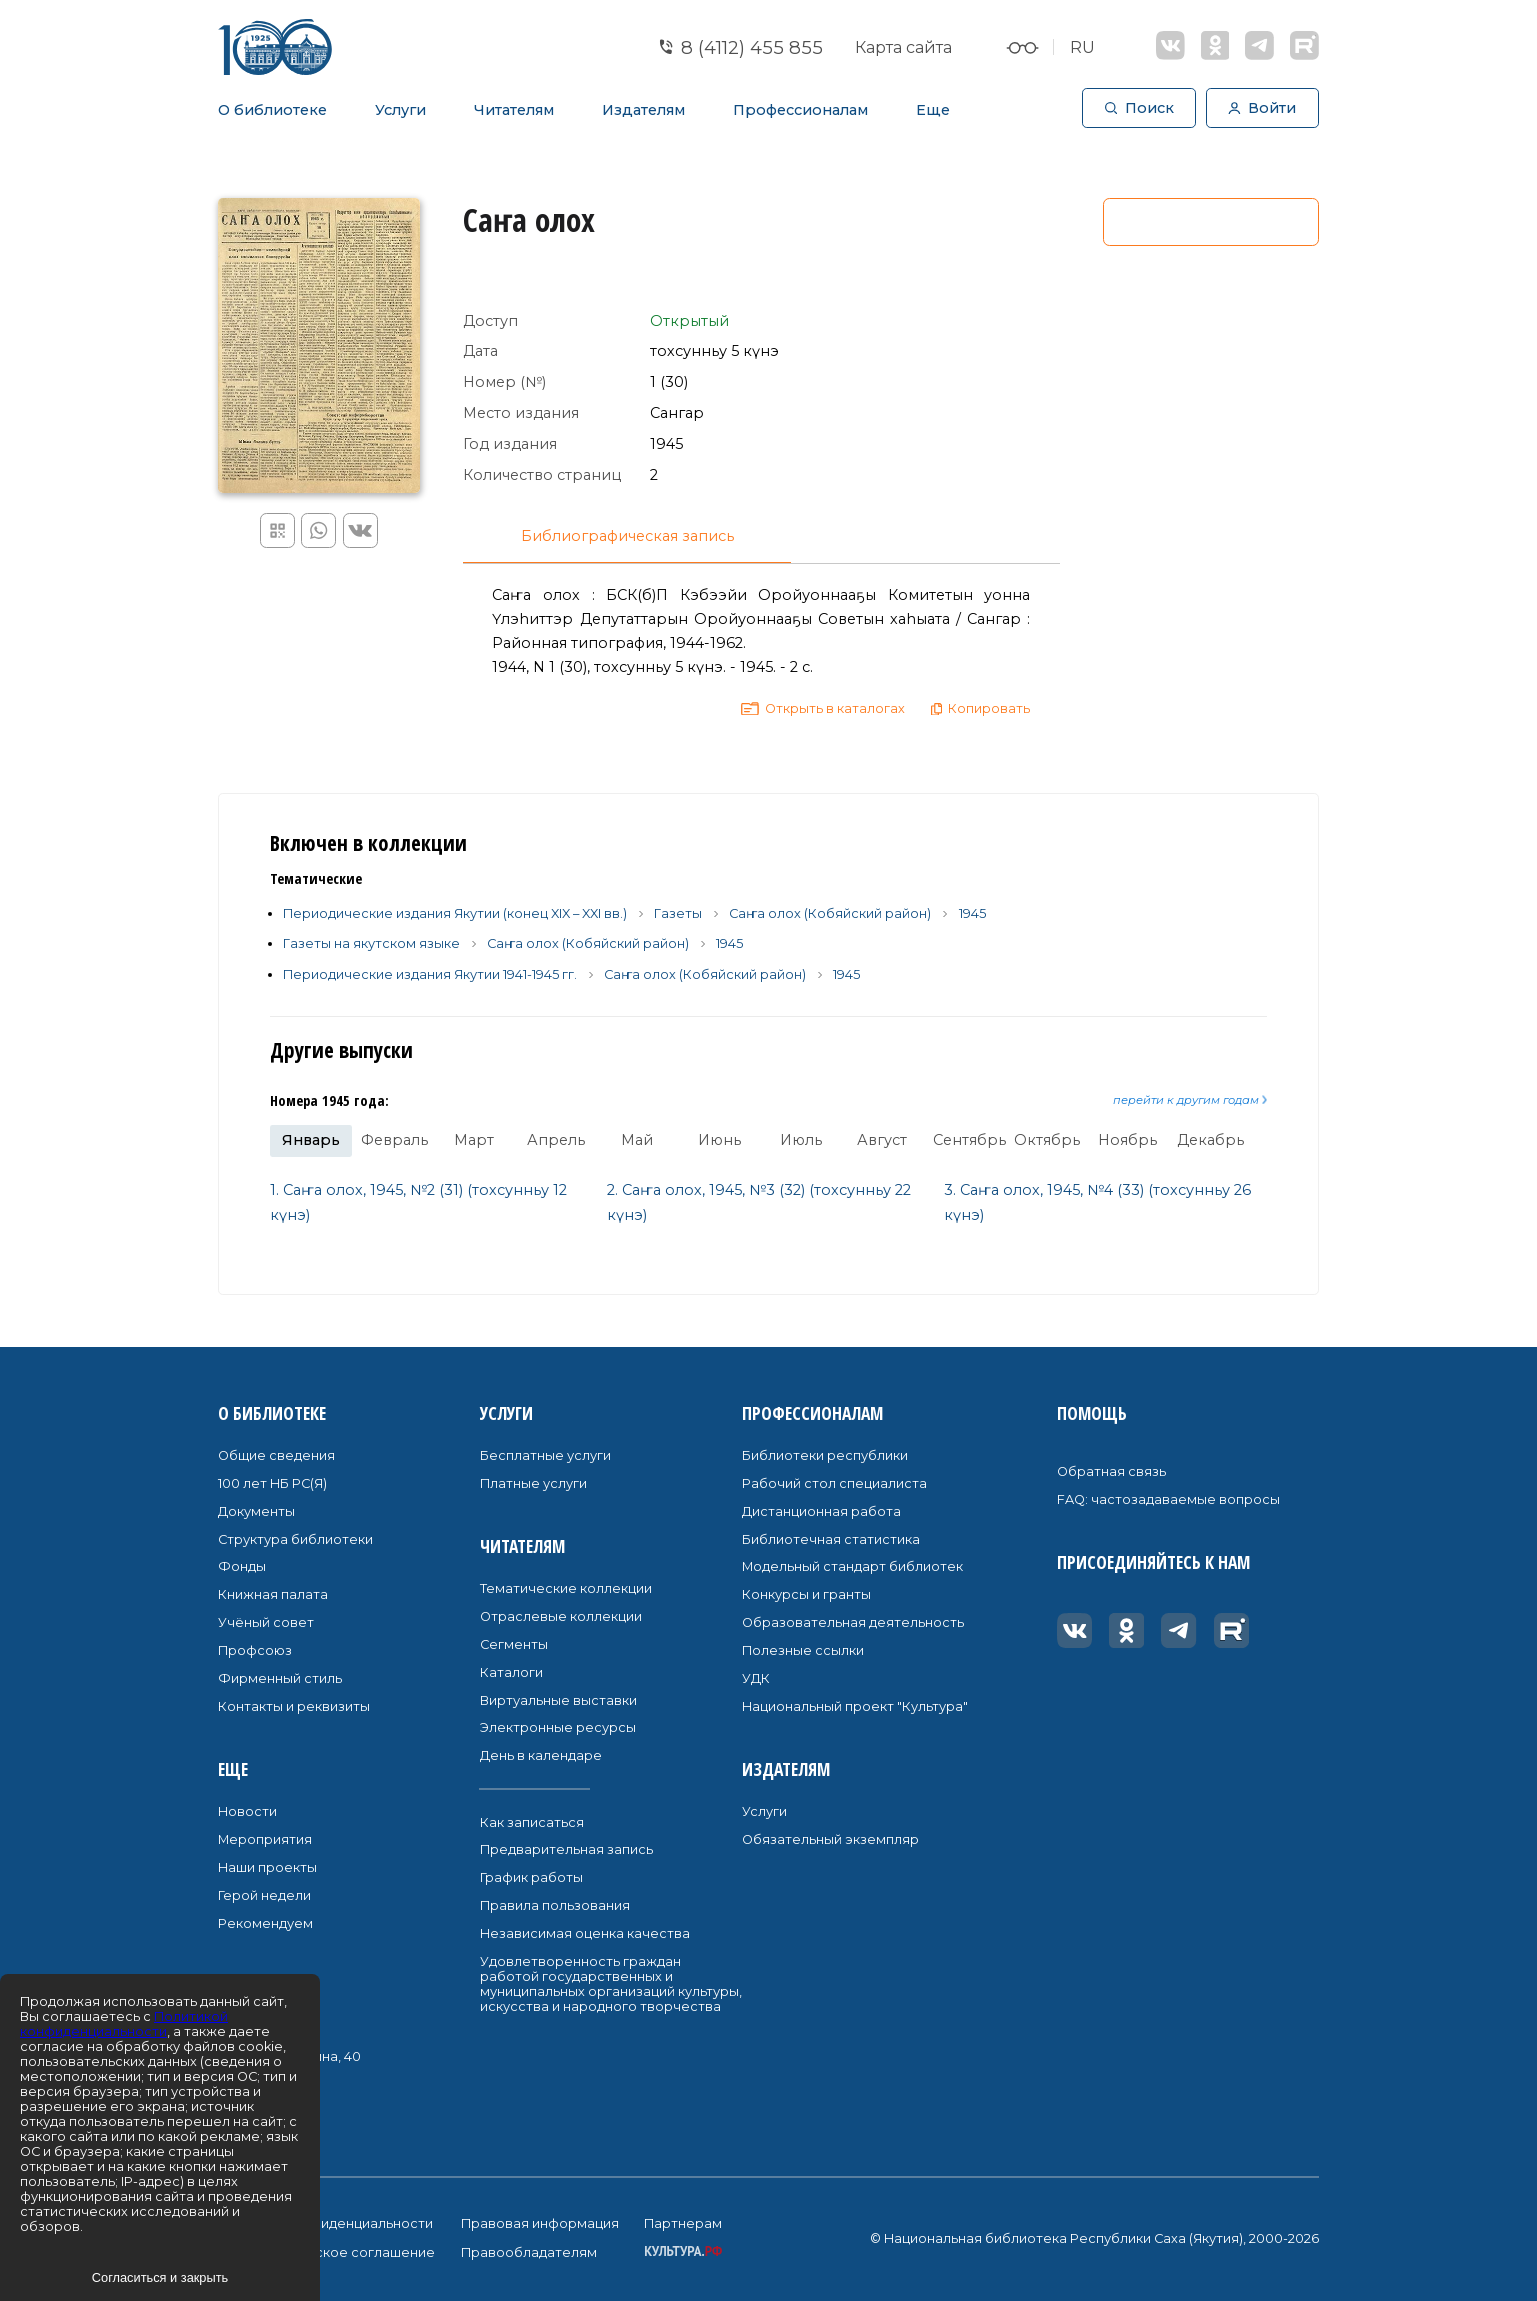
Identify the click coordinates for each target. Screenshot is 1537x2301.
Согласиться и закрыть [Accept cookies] (160, 2277)
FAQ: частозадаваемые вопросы (1168, 1499)
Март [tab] (474, 1140)
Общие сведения (276, 1455)
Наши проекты (267, 1867)
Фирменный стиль (280, 1678)
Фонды (242, 1566)
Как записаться (532, 1822)
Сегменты (514, 1644)
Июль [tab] (801, 1140)
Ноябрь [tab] (1127, 1140)
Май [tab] (637, 1140)
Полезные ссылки (803, 1650)
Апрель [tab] (556, 1140)
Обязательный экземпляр (830, 1839)
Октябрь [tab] (1047, 1140)
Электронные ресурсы (558, 1727)
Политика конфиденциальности (325, 2223)
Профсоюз (255, 1650)
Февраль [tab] (394, 1140)
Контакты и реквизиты (294, 1706)
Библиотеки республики (825, 1455)
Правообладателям (529, 2252)
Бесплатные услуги (545, 1455)
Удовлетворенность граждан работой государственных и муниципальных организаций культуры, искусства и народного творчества (611, 1984)
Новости (247, 1811)
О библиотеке (272, 110)
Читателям (514, 110)
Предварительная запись (566, 1849)
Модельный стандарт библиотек (852, 1566)
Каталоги (511, 1672)
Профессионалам (800, 110)
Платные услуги (533, 1483)
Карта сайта (903, 47)
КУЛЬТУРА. (683, 2251)
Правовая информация (540, 2223)
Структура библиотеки (295, 1539)
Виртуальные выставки (558, 1700)
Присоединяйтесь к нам (1153, 1562)
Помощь (1092, 1413)
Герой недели (264, 1895)
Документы (256, 1511)
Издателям (643, 110)
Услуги (400, 110)
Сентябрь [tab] (969, 1140)
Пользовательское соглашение (326, 2252)
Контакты (257, 1986)
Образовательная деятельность (853, 1622)
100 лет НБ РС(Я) (272, 1483)
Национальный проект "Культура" (855, 1706)
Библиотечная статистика (831, 1539)
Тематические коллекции (566, 1588)
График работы (531, 1877)
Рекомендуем (265, 1923)
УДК (756, 1678)
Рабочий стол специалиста (834, 1483)
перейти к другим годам (1190, 1100)
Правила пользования (555, 1905)
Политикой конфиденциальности (124, 2024)
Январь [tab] (311, 1140)
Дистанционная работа (821, 1511)
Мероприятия (265, 1839)
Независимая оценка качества (585, 1933)
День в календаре (541, 1755)
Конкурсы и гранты (806, 1594)
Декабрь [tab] (1210, 1140)
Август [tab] (882, 1140)
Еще (933, 110)
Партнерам (683, 2223)
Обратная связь (1111, 1471)
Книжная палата (273, 1594)
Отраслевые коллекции (561, 1616)
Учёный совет (266, 1622)
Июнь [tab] (719, 1140)
